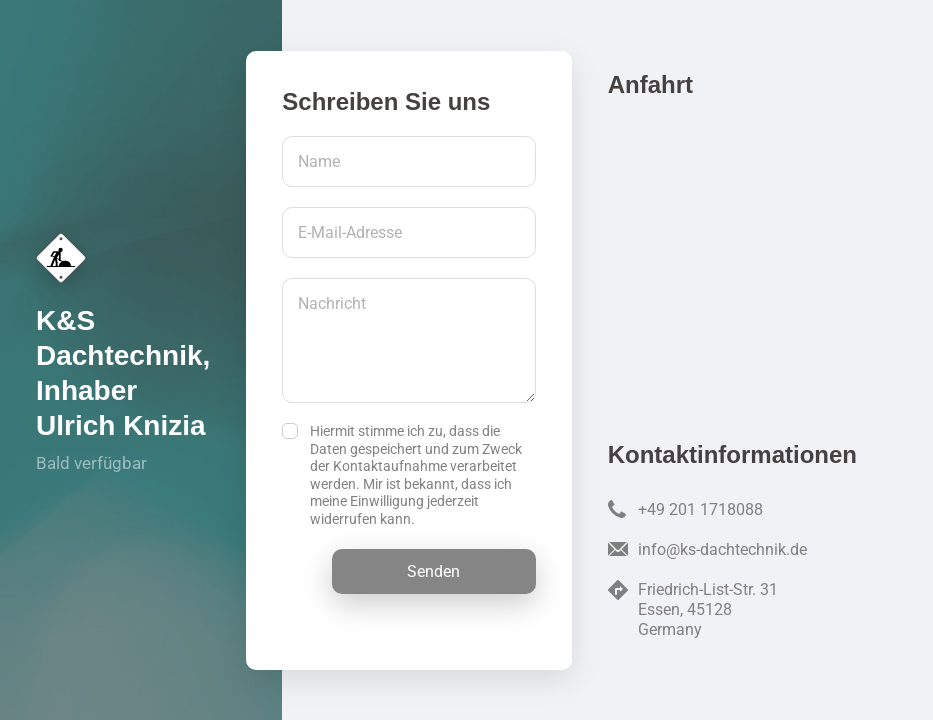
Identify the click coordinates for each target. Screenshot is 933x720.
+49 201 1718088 (700, 509)
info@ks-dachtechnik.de (722, 549)
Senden (433, 571)
